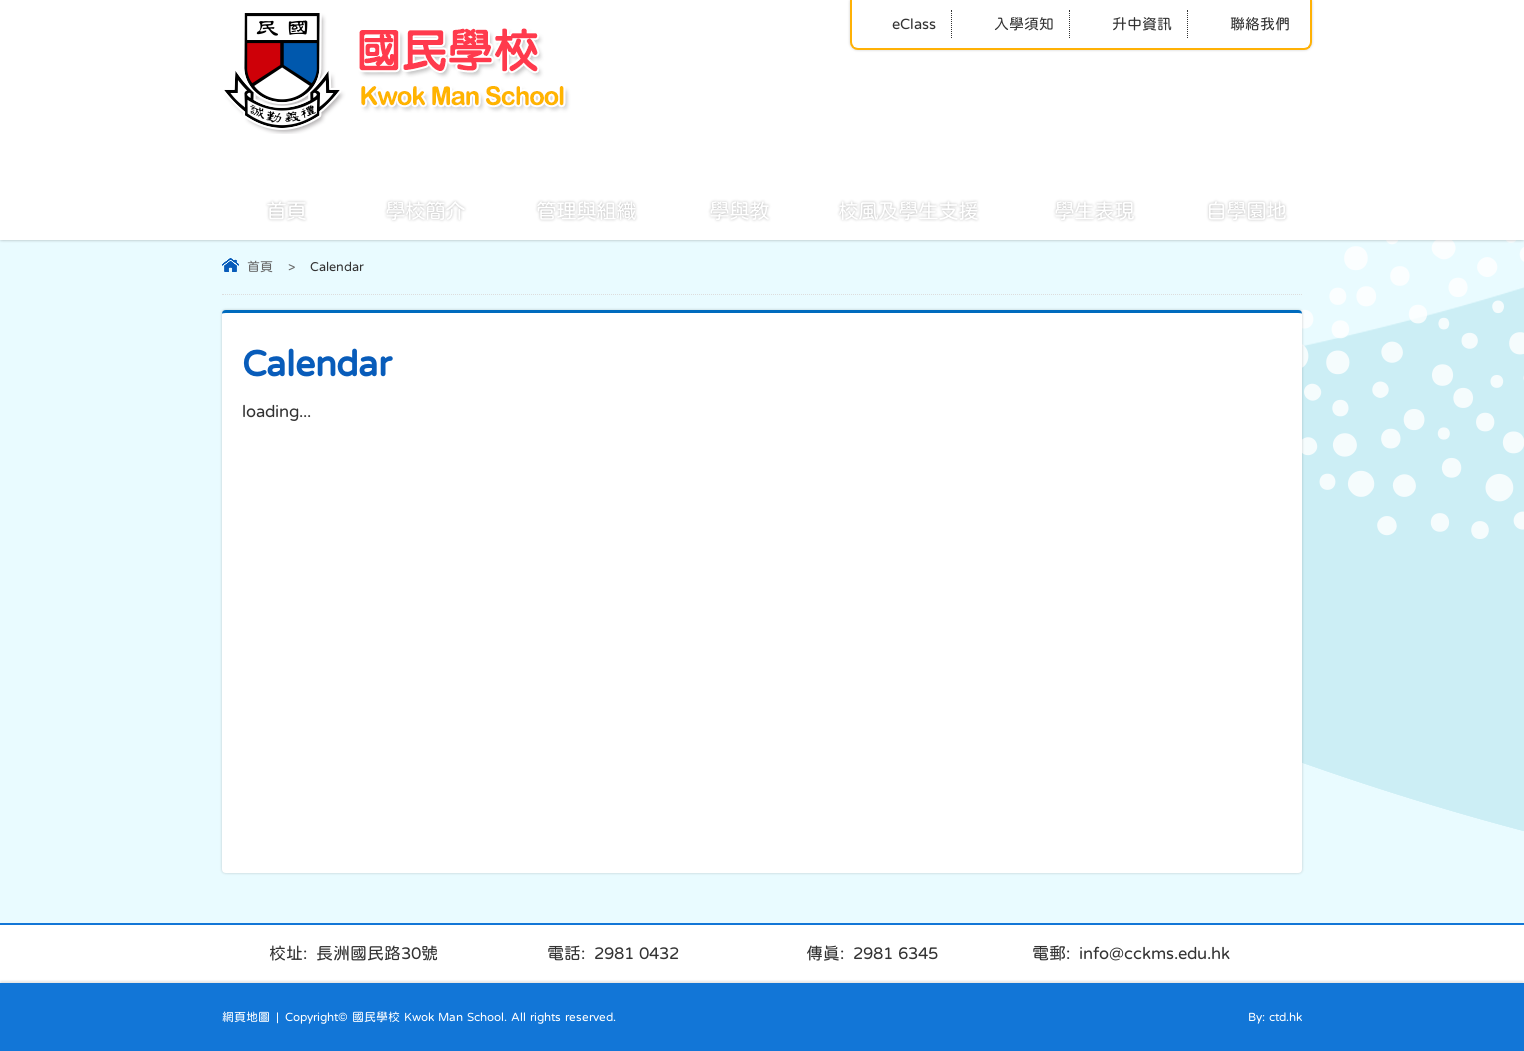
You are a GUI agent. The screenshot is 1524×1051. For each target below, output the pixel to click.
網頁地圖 (246, 1017)
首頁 (264, 209)
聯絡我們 (1246, 23)
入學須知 (1010, 23)
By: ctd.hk (1275, 1017)
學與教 (717, 209)
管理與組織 (564, 209)
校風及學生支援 (886, 209)
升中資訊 (1128, 23)
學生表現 (1072, 209)
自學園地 (1224, 209)
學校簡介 (403, 209)
